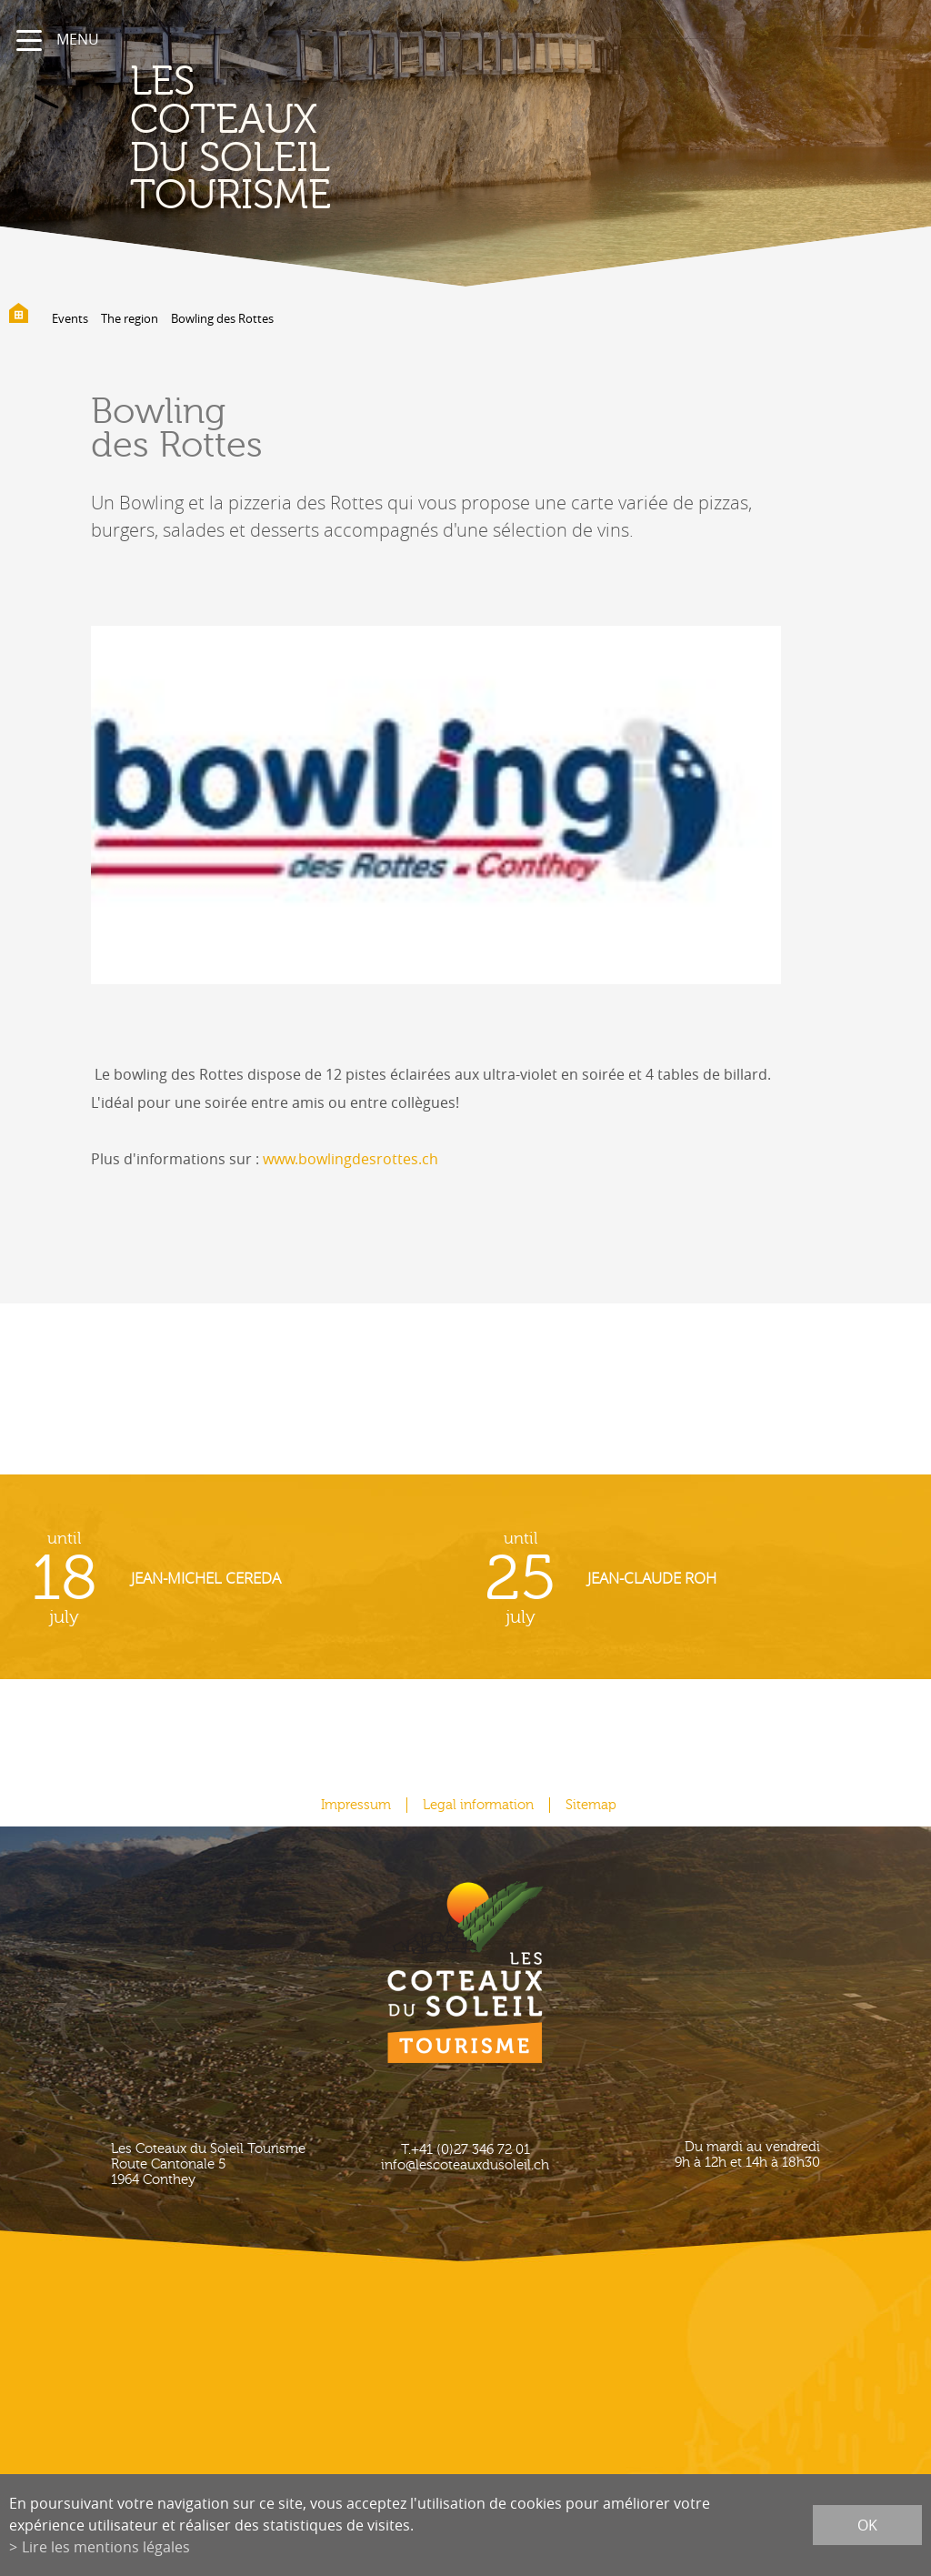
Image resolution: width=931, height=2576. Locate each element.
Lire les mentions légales (106, 2547)
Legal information (478, 1805)
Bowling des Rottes (222, 318)
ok (867, 2525)
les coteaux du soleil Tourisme (230, 138)
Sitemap (591, 1805)
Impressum (356, 1805)
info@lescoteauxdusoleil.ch (465, 2165)
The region (129, 318)
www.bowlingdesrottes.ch (350, 1159)
